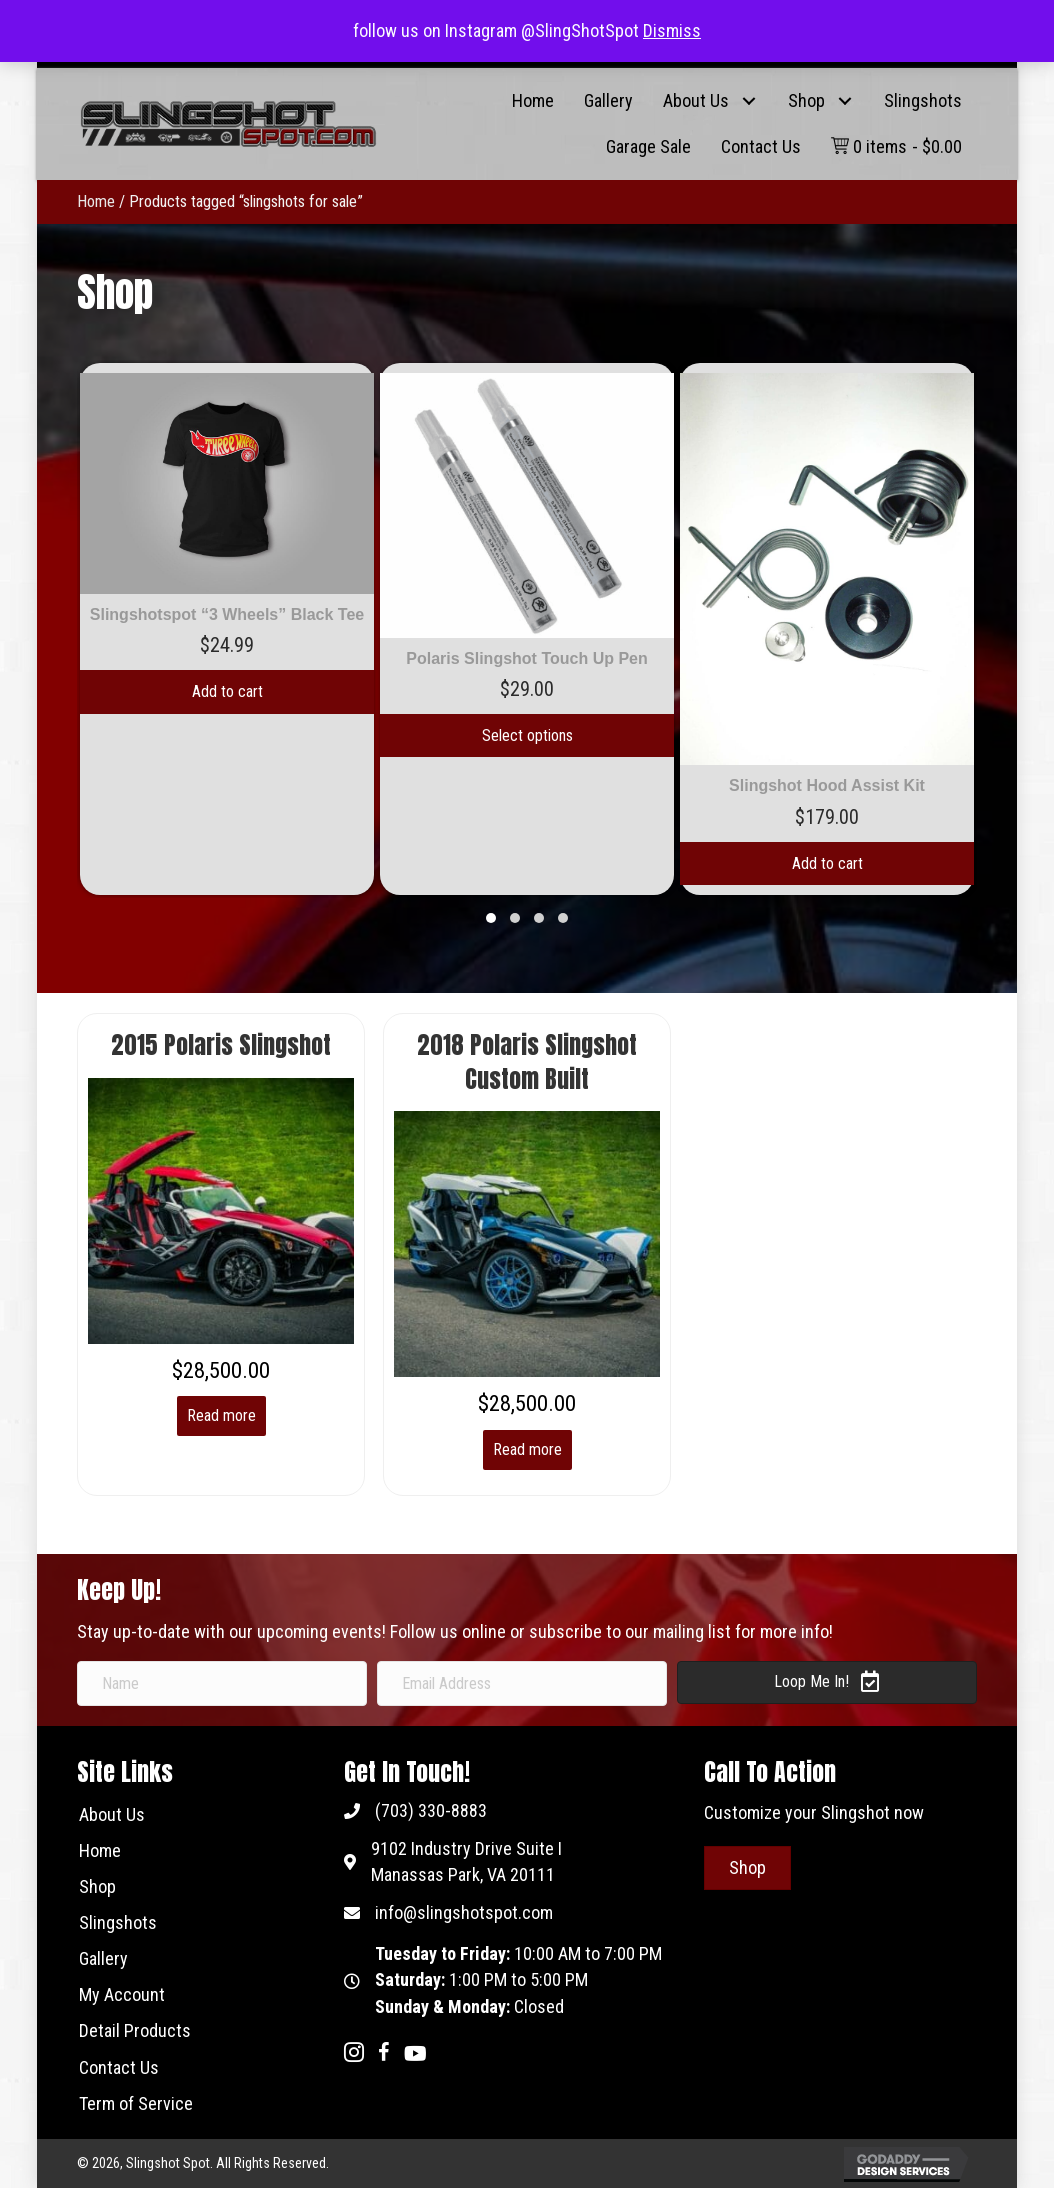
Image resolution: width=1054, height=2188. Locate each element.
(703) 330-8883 (431, 1810)
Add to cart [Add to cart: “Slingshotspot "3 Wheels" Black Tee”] (227, 691)
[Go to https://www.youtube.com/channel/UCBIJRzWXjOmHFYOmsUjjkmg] (414, 2055)
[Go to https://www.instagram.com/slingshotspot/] (354, 2055)
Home (96, 201)
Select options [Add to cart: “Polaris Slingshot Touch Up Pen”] (527, 735)
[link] (533, 101)
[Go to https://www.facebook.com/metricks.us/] (384, 2055)
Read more (221, 1415)
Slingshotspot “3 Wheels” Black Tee (227, 614)
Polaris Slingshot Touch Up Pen (527, 658)
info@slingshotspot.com (464, 1912)
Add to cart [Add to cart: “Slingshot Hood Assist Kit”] (827, 863)
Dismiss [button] (672, 30)
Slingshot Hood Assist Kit (827, 785)
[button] (748, 101)
